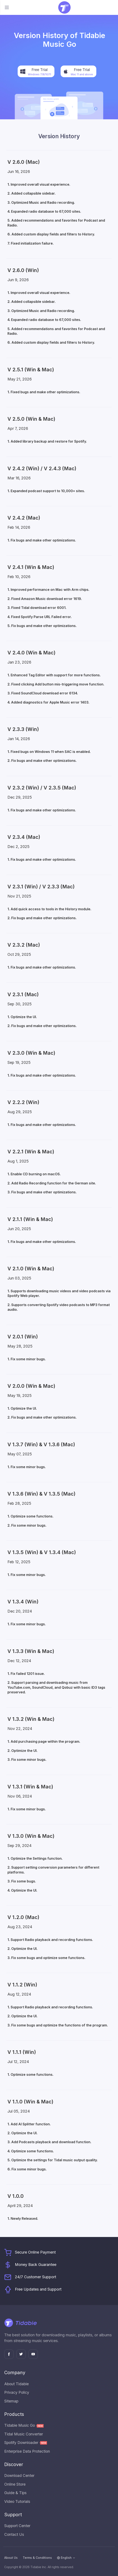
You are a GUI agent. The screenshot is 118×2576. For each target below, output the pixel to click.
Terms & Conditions (37, 2557)
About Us (11, 2557)
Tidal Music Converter (23, 2434)
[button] (36, 71)
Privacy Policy (16, 2392)
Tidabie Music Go (24, 2425)
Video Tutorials (17, 2501)
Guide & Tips (15, 2493)
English (64, 2557)
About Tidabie (16, 2384)
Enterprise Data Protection (27, 2451)
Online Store (15, 2484)
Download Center (19, 2475)
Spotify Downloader (25, 2442)
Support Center (17, 2525)
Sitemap (11, 2401)
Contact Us (14, 2534)
